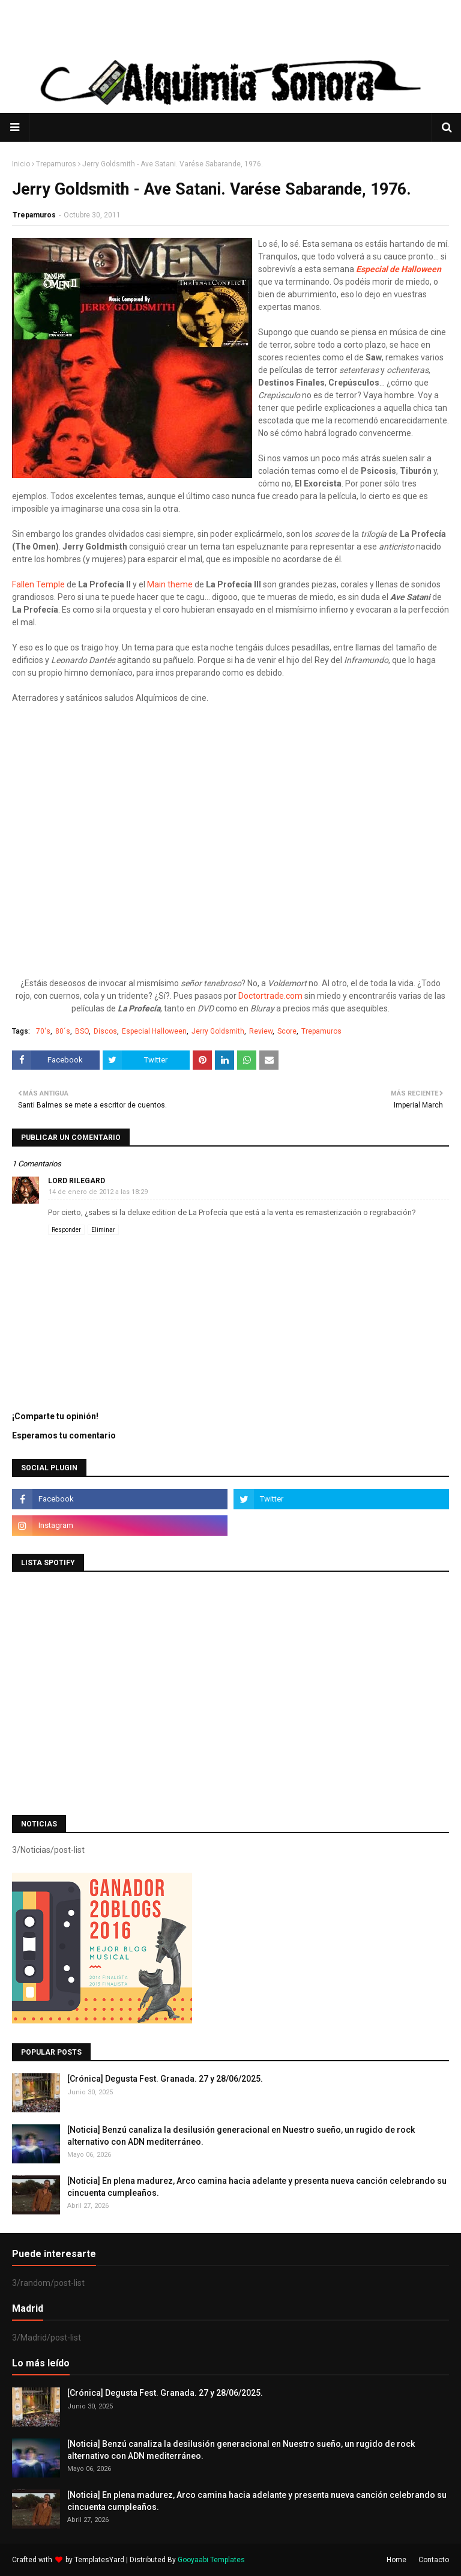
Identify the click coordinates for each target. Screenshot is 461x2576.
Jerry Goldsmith (217, 1031)
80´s (62, 1031)
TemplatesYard (99, 2560)
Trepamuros (56, 164)
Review (261, 1031)
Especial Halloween (154, 1031)
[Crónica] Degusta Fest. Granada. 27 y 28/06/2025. (165, 2079)
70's (43, 1031)
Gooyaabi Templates (211, 2560)
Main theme (170, 584)
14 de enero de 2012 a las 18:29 (98, 1192)
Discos (105, 1031)
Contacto (433, 2560)
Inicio (21, 164)
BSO (82, 1031)
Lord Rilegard (76, 1181)
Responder (66, 1229)
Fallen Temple (38, 584)
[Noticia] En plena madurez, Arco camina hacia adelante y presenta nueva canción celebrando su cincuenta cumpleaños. (257, 2187)
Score (287, 1031)
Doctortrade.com (270, 996)
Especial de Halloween (398, 269)
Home (396, 2560)
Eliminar (103, 1229)
